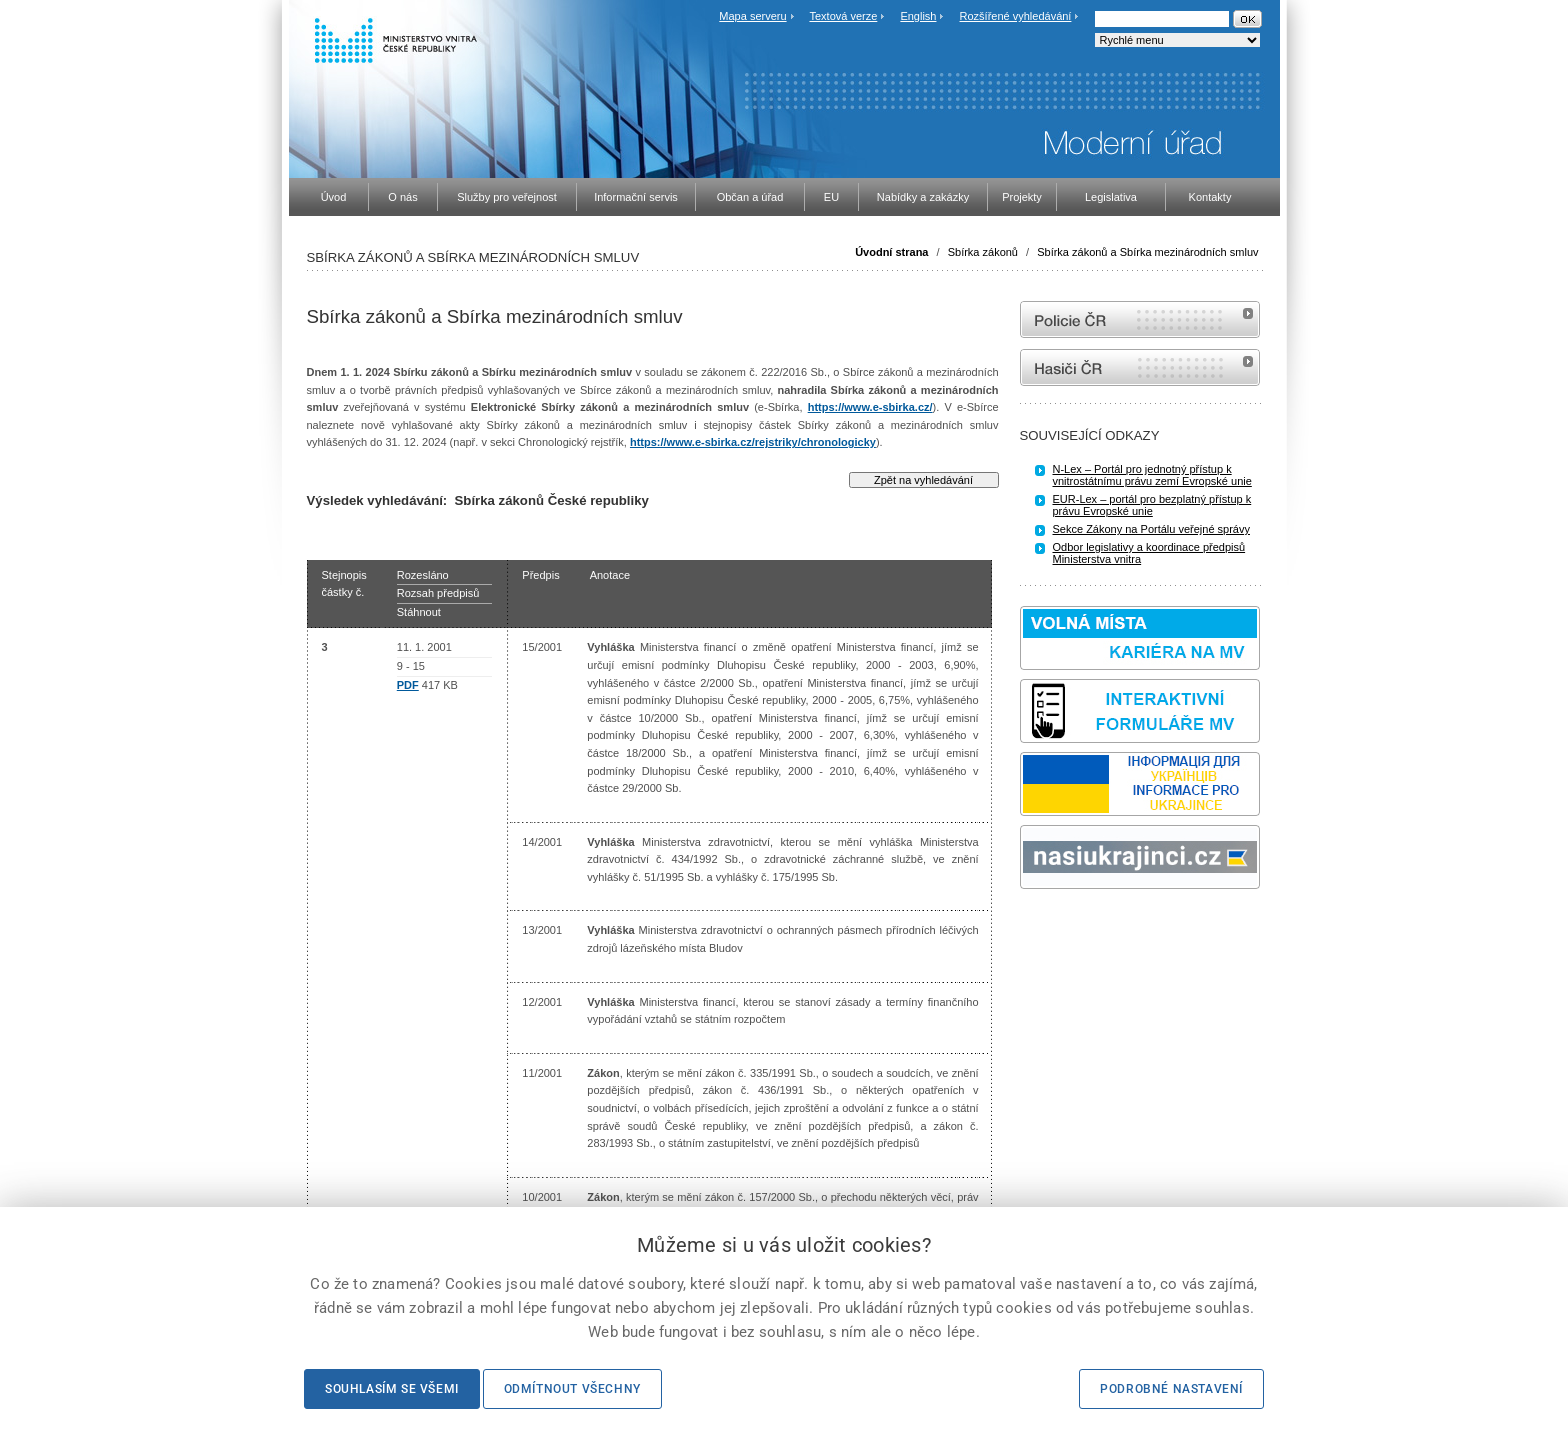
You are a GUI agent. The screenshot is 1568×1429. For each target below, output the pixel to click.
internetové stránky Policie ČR (1140, 319)
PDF (408, 685)
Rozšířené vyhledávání (1016, 16)
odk (1030, 926)
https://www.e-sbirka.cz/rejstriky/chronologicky (753, 442)
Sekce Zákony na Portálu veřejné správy (1152, 529)
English (918, 16)
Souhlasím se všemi (392, 1389)
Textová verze (843, 16)
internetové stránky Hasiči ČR (1140, 367)
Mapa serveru (752, 16)
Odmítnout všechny (572, 1389)
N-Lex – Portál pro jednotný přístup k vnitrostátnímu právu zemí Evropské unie (1152, 475)
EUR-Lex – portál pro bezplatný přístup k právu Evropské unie (1152, 505)
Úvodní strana (891, 252)
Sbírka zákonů (983, 252)
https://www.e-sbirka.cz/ (870, 407)
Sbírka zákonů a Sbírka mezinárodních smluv (1147, 252)
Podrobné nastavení (1171, 1389)
